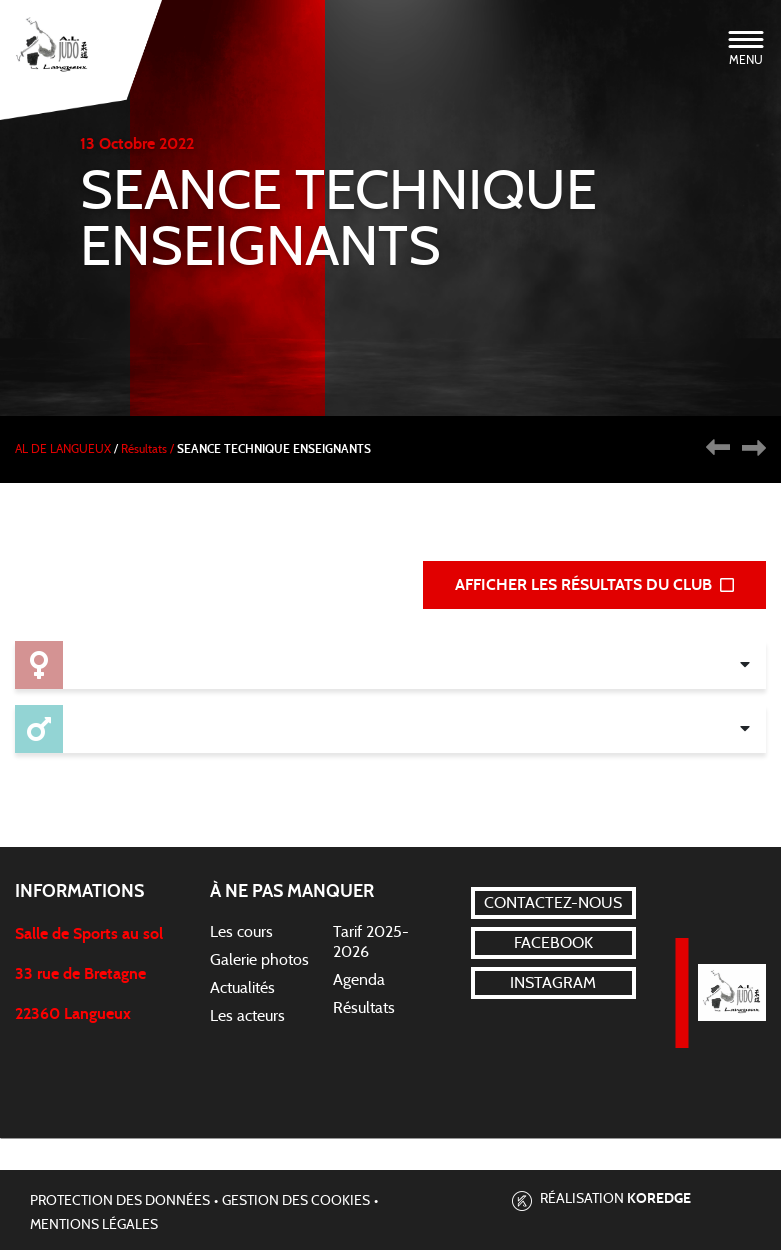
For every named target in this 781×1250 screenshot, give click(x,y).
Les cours (241, 932)
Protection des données (120, 1201)
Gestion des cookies (296, 1201)
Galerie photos (259, 960)
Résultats (364, 1008)
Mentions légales (94, 1225)
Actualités (242, 988)
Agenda (359, 980)
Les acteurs (247, 1016)
